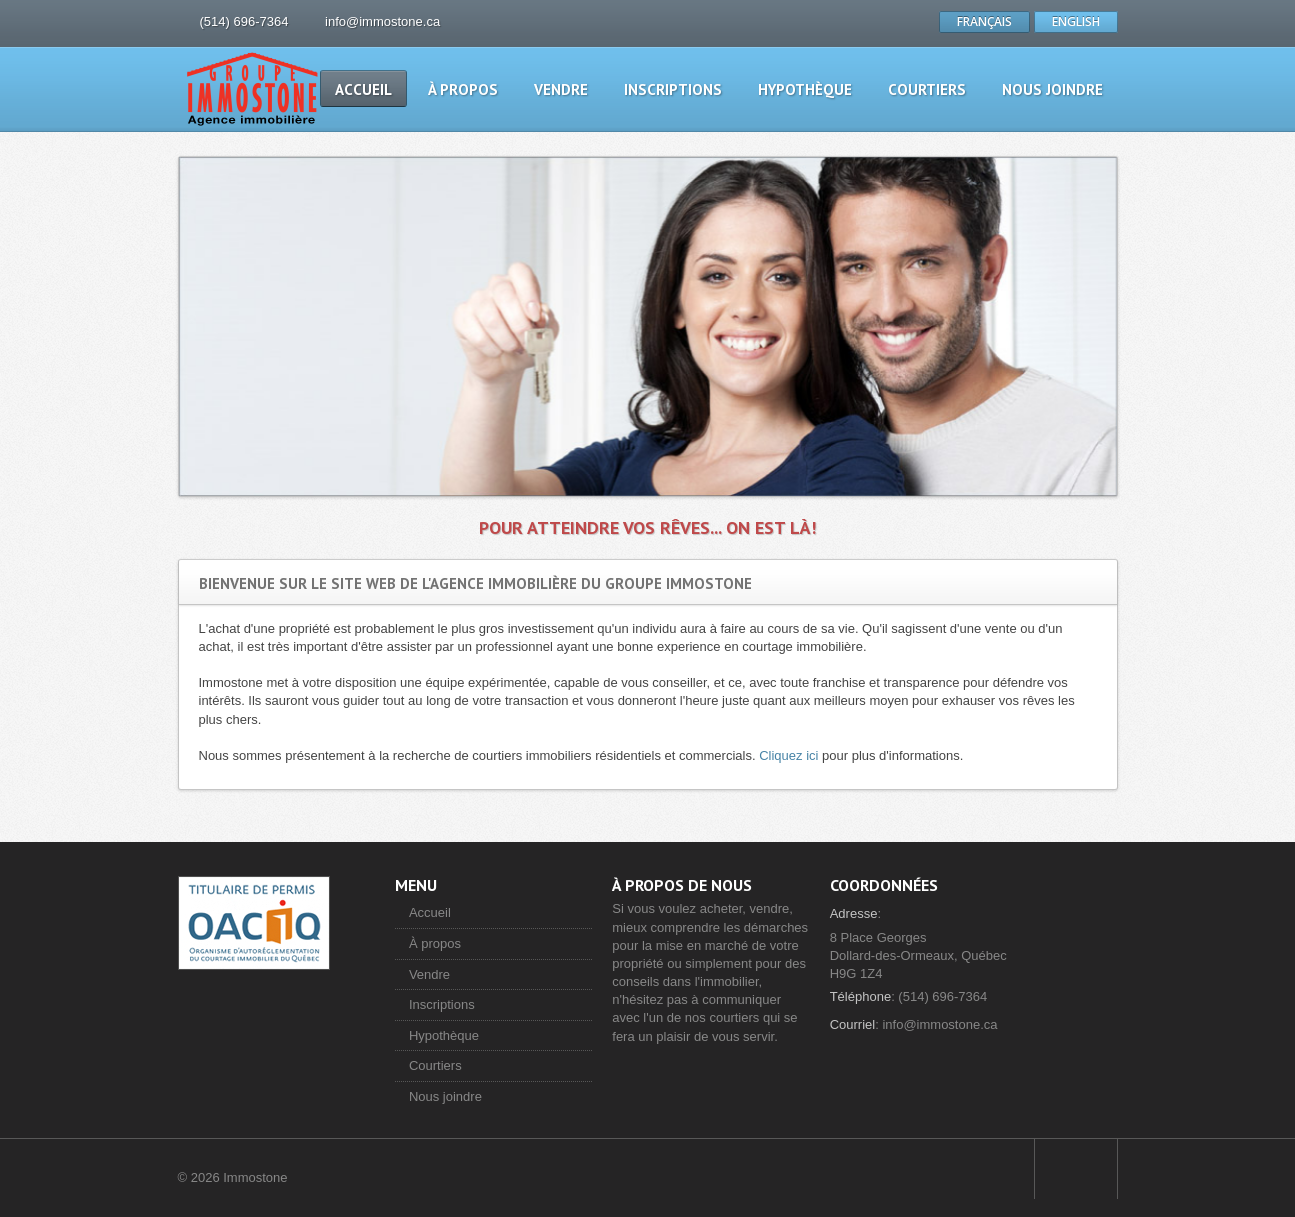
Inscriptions (673, 89)
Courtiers (927, 89)
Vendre (561, 89)
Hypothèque (805, 89)
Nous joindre (1052, 89)
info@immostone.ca (382, 21)
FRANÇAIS (984, 21)
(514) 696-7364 (244, 21)
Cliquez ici (788, 755)
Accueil (363, 89)
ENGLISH (1076, 21)
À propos (463, 89)
